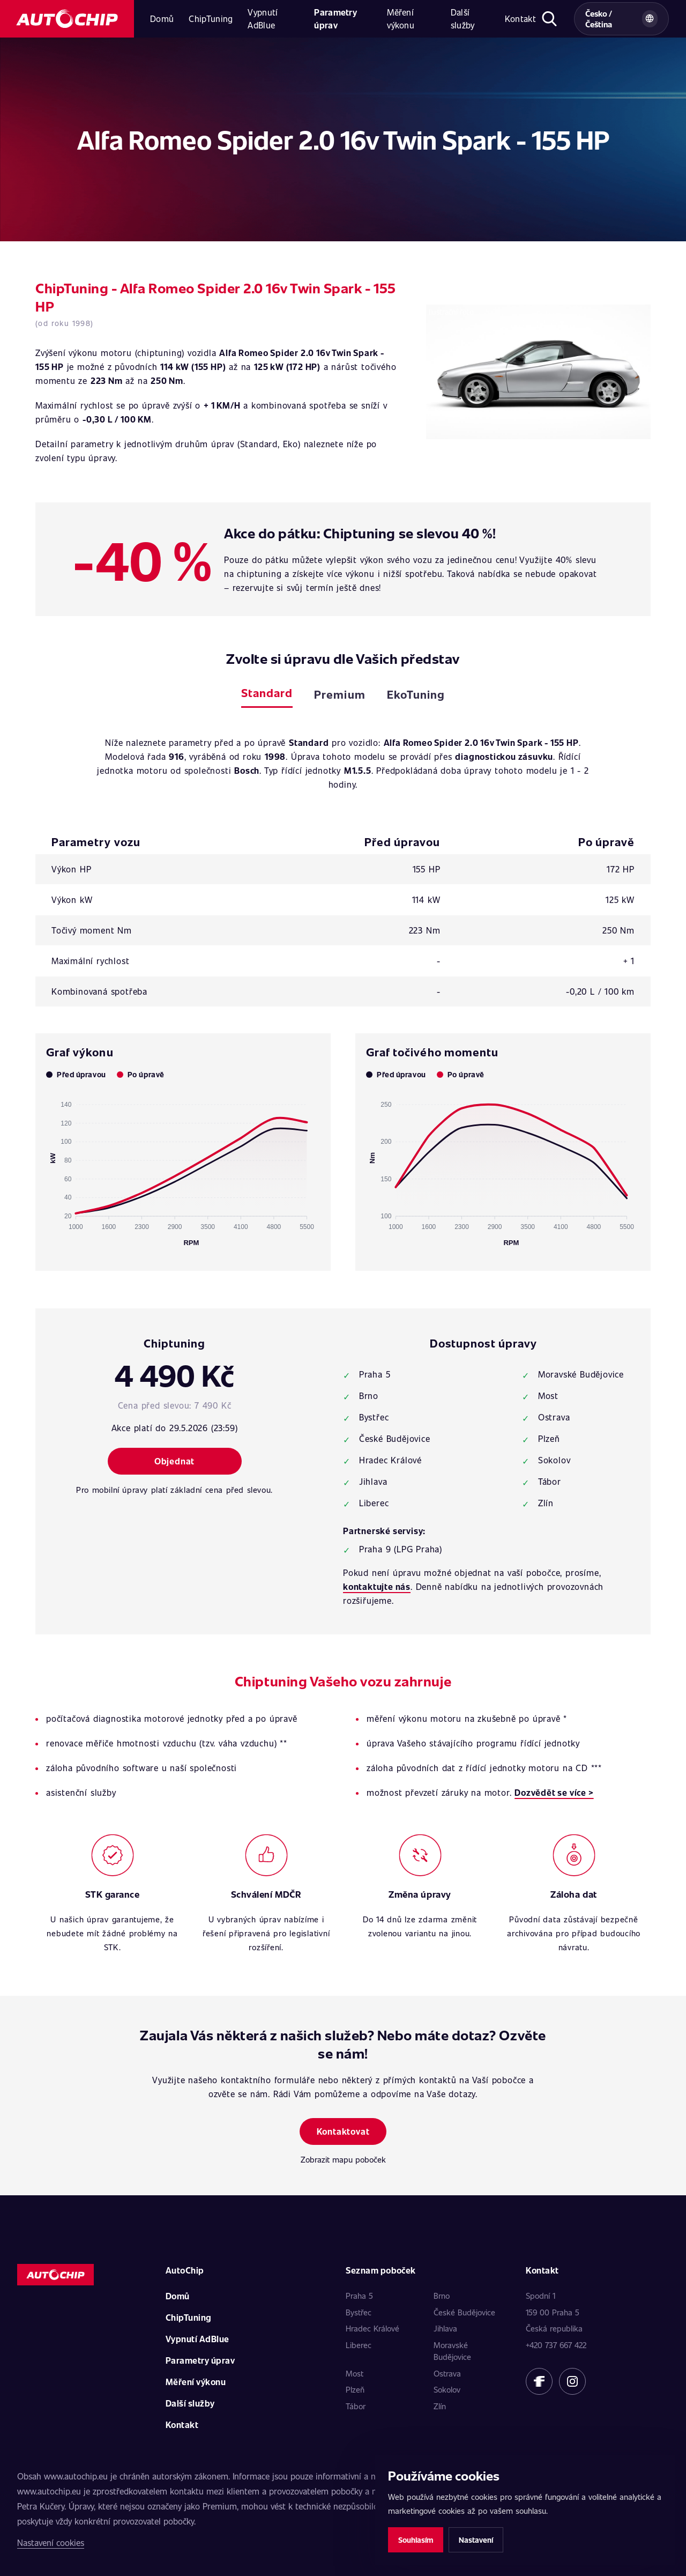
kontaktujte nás (377, 1586)
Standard (267, 692)
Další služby (463, 18)
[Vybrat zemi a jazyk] (621, 18)
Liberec (358, 2345)
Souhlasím (415, 2540)
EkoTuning (416, 694)
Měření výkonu (400, 18)
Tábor (356, 2406)
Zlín (440, 2406)
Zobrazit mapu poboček (343, 2159)
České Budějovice (464, 2312)
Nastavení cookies (50, 2542)
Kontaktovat (343, 2131)
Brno (442, 2295)
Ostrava (447, 2373)
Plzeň (355, 2389)
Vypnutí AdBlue (263, 18)
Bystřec (358, 2312)
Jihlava (445, 2328)
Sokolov (447, 2389)
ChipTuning (211, 18)
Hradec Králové (372, 2328)
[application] (183, 1169)
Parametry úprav (335, 18)
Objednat (174, 1461)
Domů (162, 18)
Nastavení (476, 2540)
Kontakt (520, 18)
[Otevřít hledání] (549, 19)
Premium (339, 694)
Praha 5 (359, 2295)
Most (354, 2373)
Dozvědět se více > (553, 1792)
